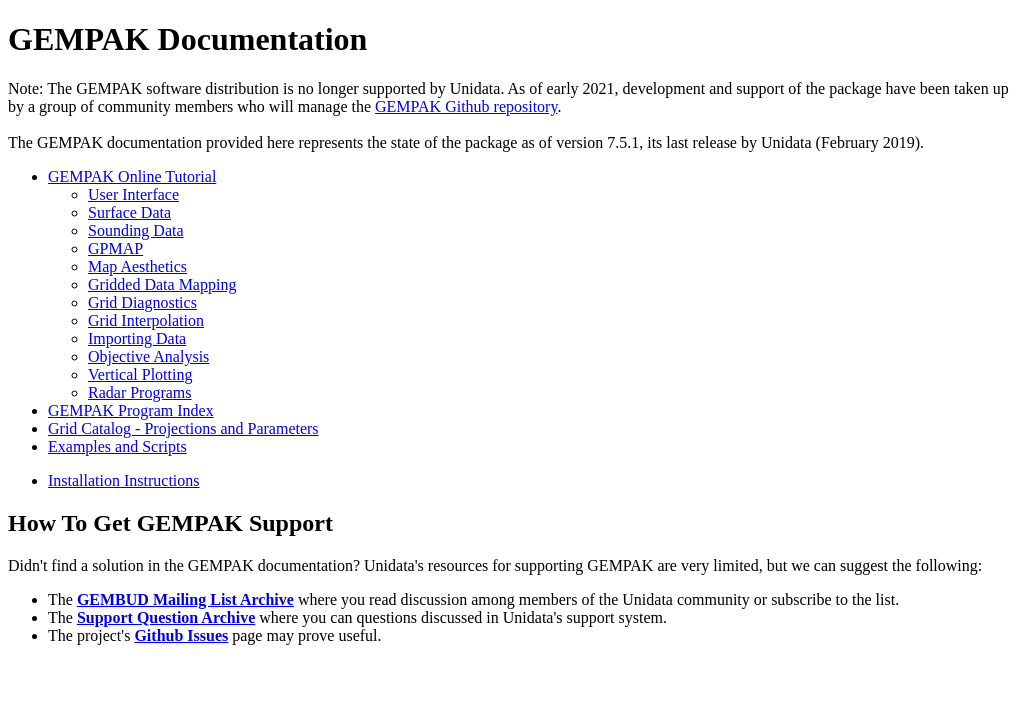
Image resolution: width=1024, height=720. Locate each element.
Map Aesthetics (137, 266)
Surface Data (129, 212)
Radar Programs (140, 392)
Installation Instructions (124, 480)
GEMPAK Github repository (466, 106)
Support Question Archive (166, 617)
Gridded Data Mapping (162, 284)
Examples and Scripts (117, 446)
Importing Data (137, 338)
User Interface (133, 194)
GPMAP (115, 248)
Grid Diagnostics (142, 302)
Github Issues (181, 635)
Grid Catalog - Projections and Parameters (183, 428)
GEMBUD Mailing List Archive (185, 599)
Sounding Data (136, 230)
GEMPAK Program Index (131, 410)
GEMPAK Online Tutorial (132, 176)
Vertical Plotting (140, 374)
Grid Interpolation (146, 320)
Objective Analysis (148, 356)
